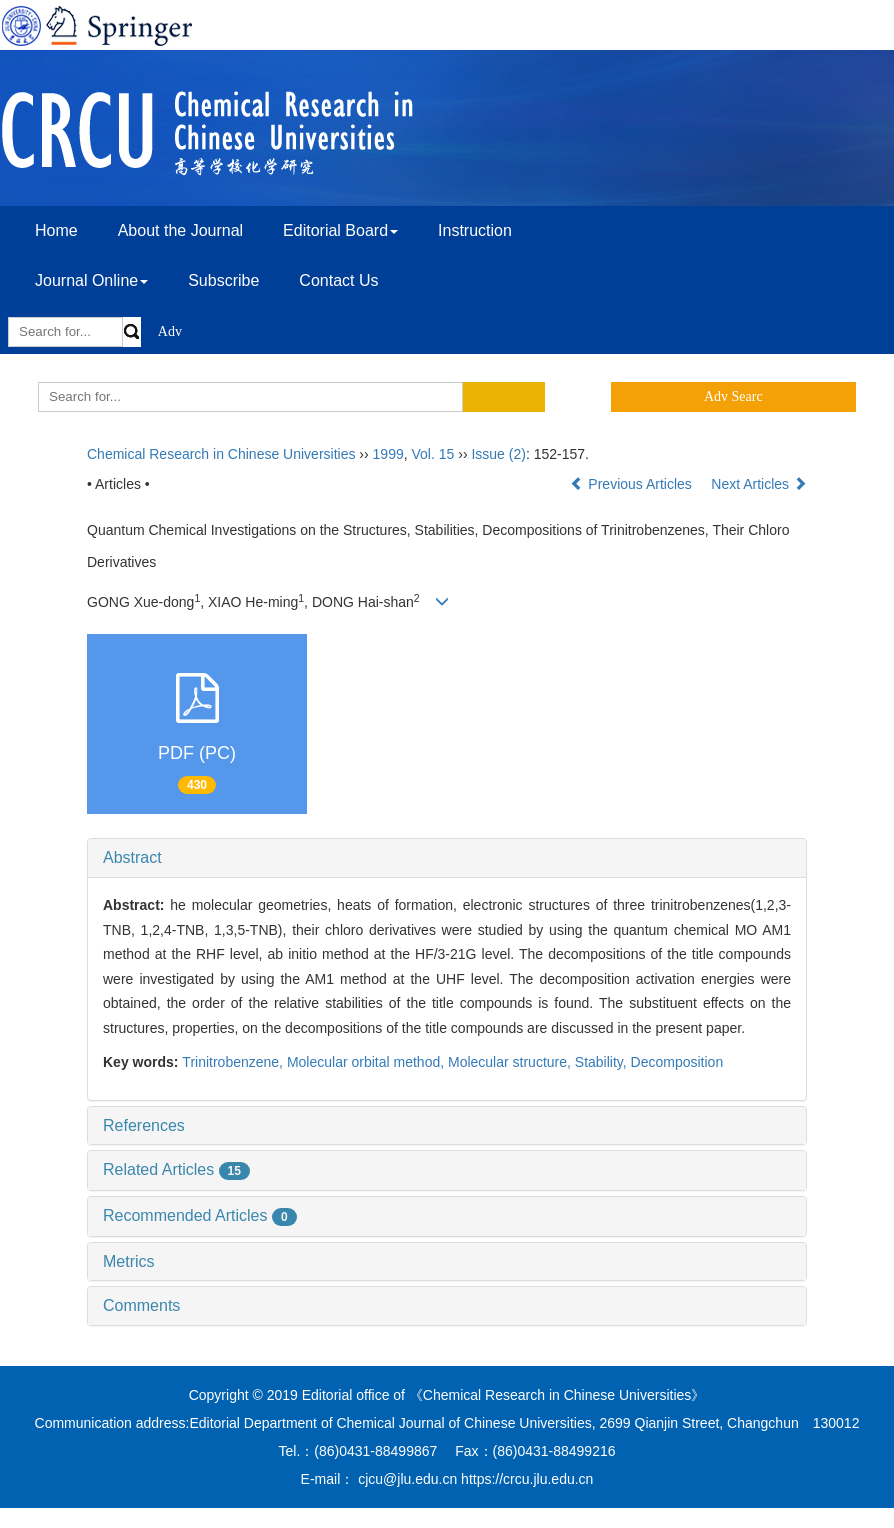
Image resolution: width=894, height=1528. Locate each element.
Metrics (129, 1261)
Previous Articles (632, 484)
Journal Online (91, 280)
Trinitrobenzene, (234, 1062)
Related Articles (176, 1169)
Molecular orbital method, (367, 1062)
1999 (388, 454)
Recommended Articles (200, 1215)
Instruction (475, 230)
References (144, 1125)
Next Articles (759, 484)
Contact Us (338, 280)
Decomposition (677, 1062)
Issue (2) (498, 454)
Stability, (603, 1062)
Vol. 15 (433, 454)
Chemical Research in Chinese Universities (221, 454)
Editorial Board (340, 230)
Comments (141, 1305)
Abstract (132, 857)
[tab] (447, 858)
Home (56, 230)
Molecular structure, (511, 1062)
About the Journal (180, 230)
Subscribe (223, 280)
